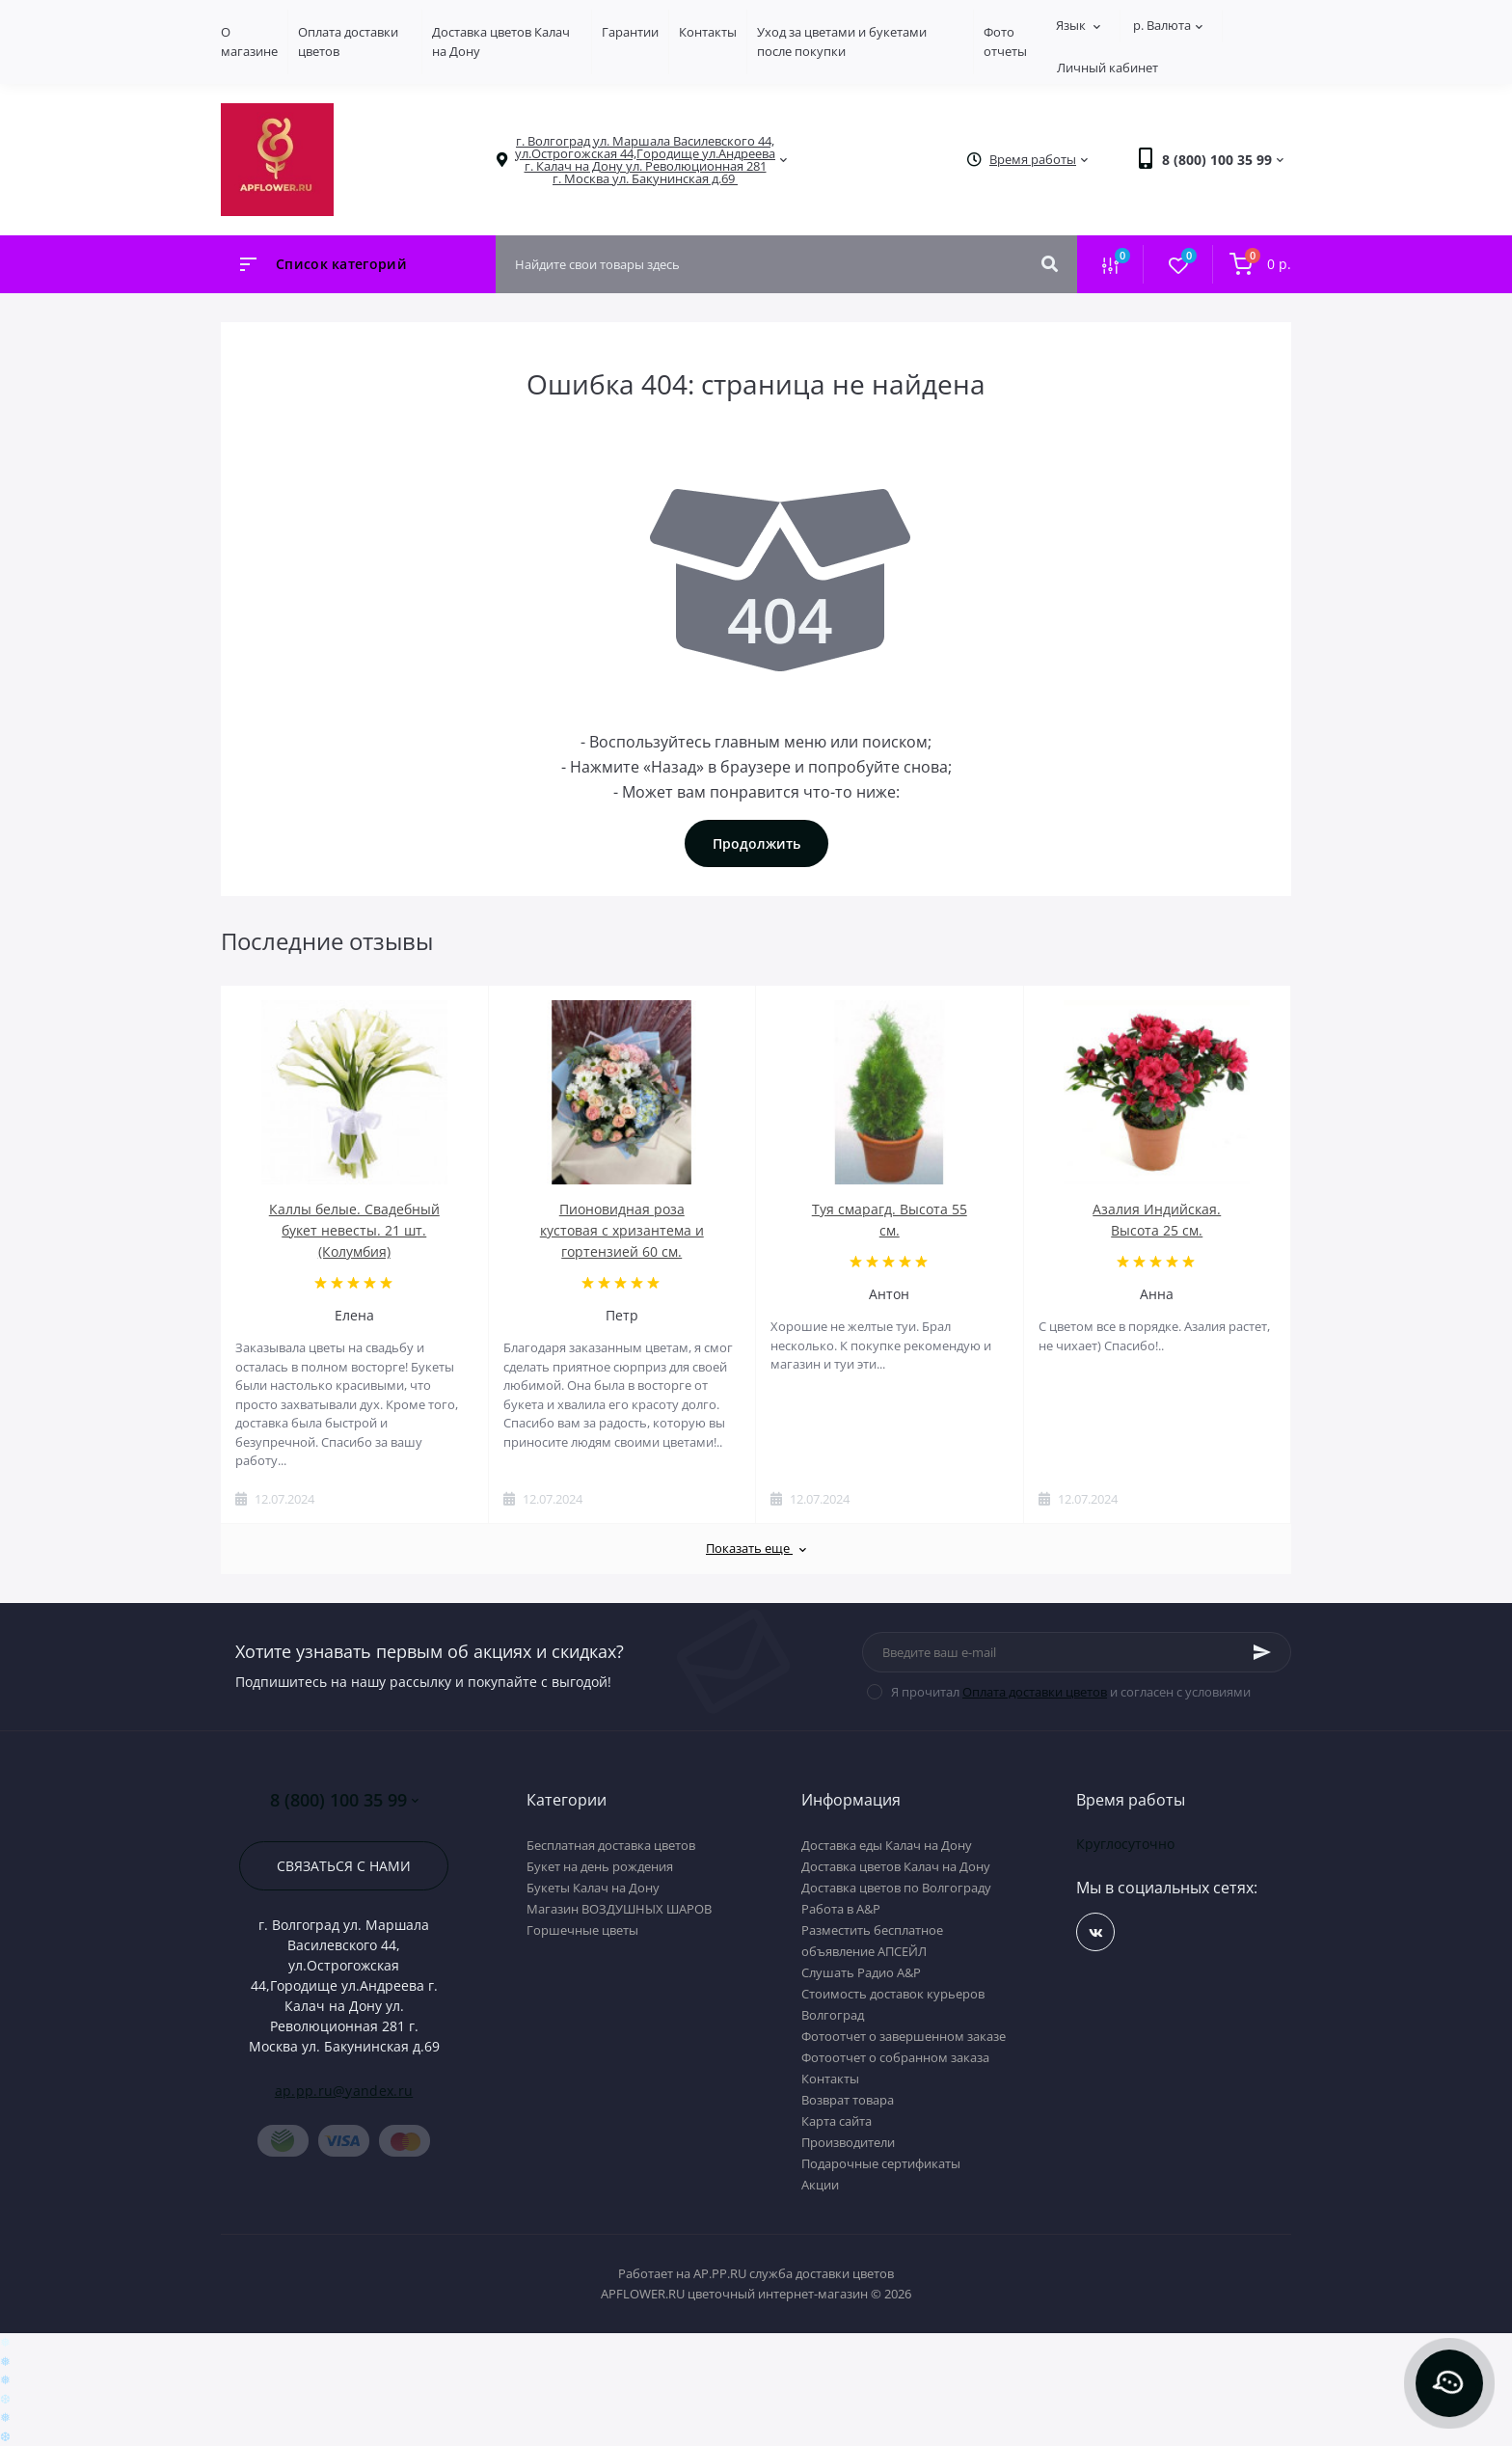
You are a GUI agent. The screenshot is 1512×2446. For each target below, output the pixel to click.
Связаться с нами (344, 1866)
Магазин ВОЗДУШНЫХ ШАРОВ (619, 1908)
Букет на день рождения (599, 1866)
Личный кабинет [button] (1107, 67)
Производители (848, 2142)
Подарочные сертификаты (880, 2163)
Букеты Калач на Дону (593, 1887)
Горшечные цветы (582, 1930)
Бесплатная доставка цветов (610, 1845)
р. (1167, 25)
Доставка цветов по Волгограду (896, 1887)
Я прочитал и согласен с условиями (1071, 1691)
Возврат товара (847, 2099)
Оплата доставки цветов (1034, 1691)
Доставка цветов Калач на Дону (895, 1866)
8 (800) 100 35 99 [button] (344, 1800)
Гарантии (630, 32)
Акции (820, 2184)
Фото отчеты (1005, 41)
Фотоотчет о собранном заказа (895, 2057)
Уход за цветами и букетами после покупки (842, 41)
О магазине (249, 41)
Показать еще (756, 1548)
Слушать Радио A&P (861, 1972)
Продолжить (756, 843)
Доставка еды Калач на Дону (886, 1845)
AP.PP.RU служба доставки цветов (793, 2273)
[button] (645, 160)
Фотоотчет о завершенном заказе (903, 2036)
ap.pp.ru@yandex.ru (344, 2090)
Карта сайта (836, 2121)
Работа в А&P (840, 1908)
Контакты (708, 32)
